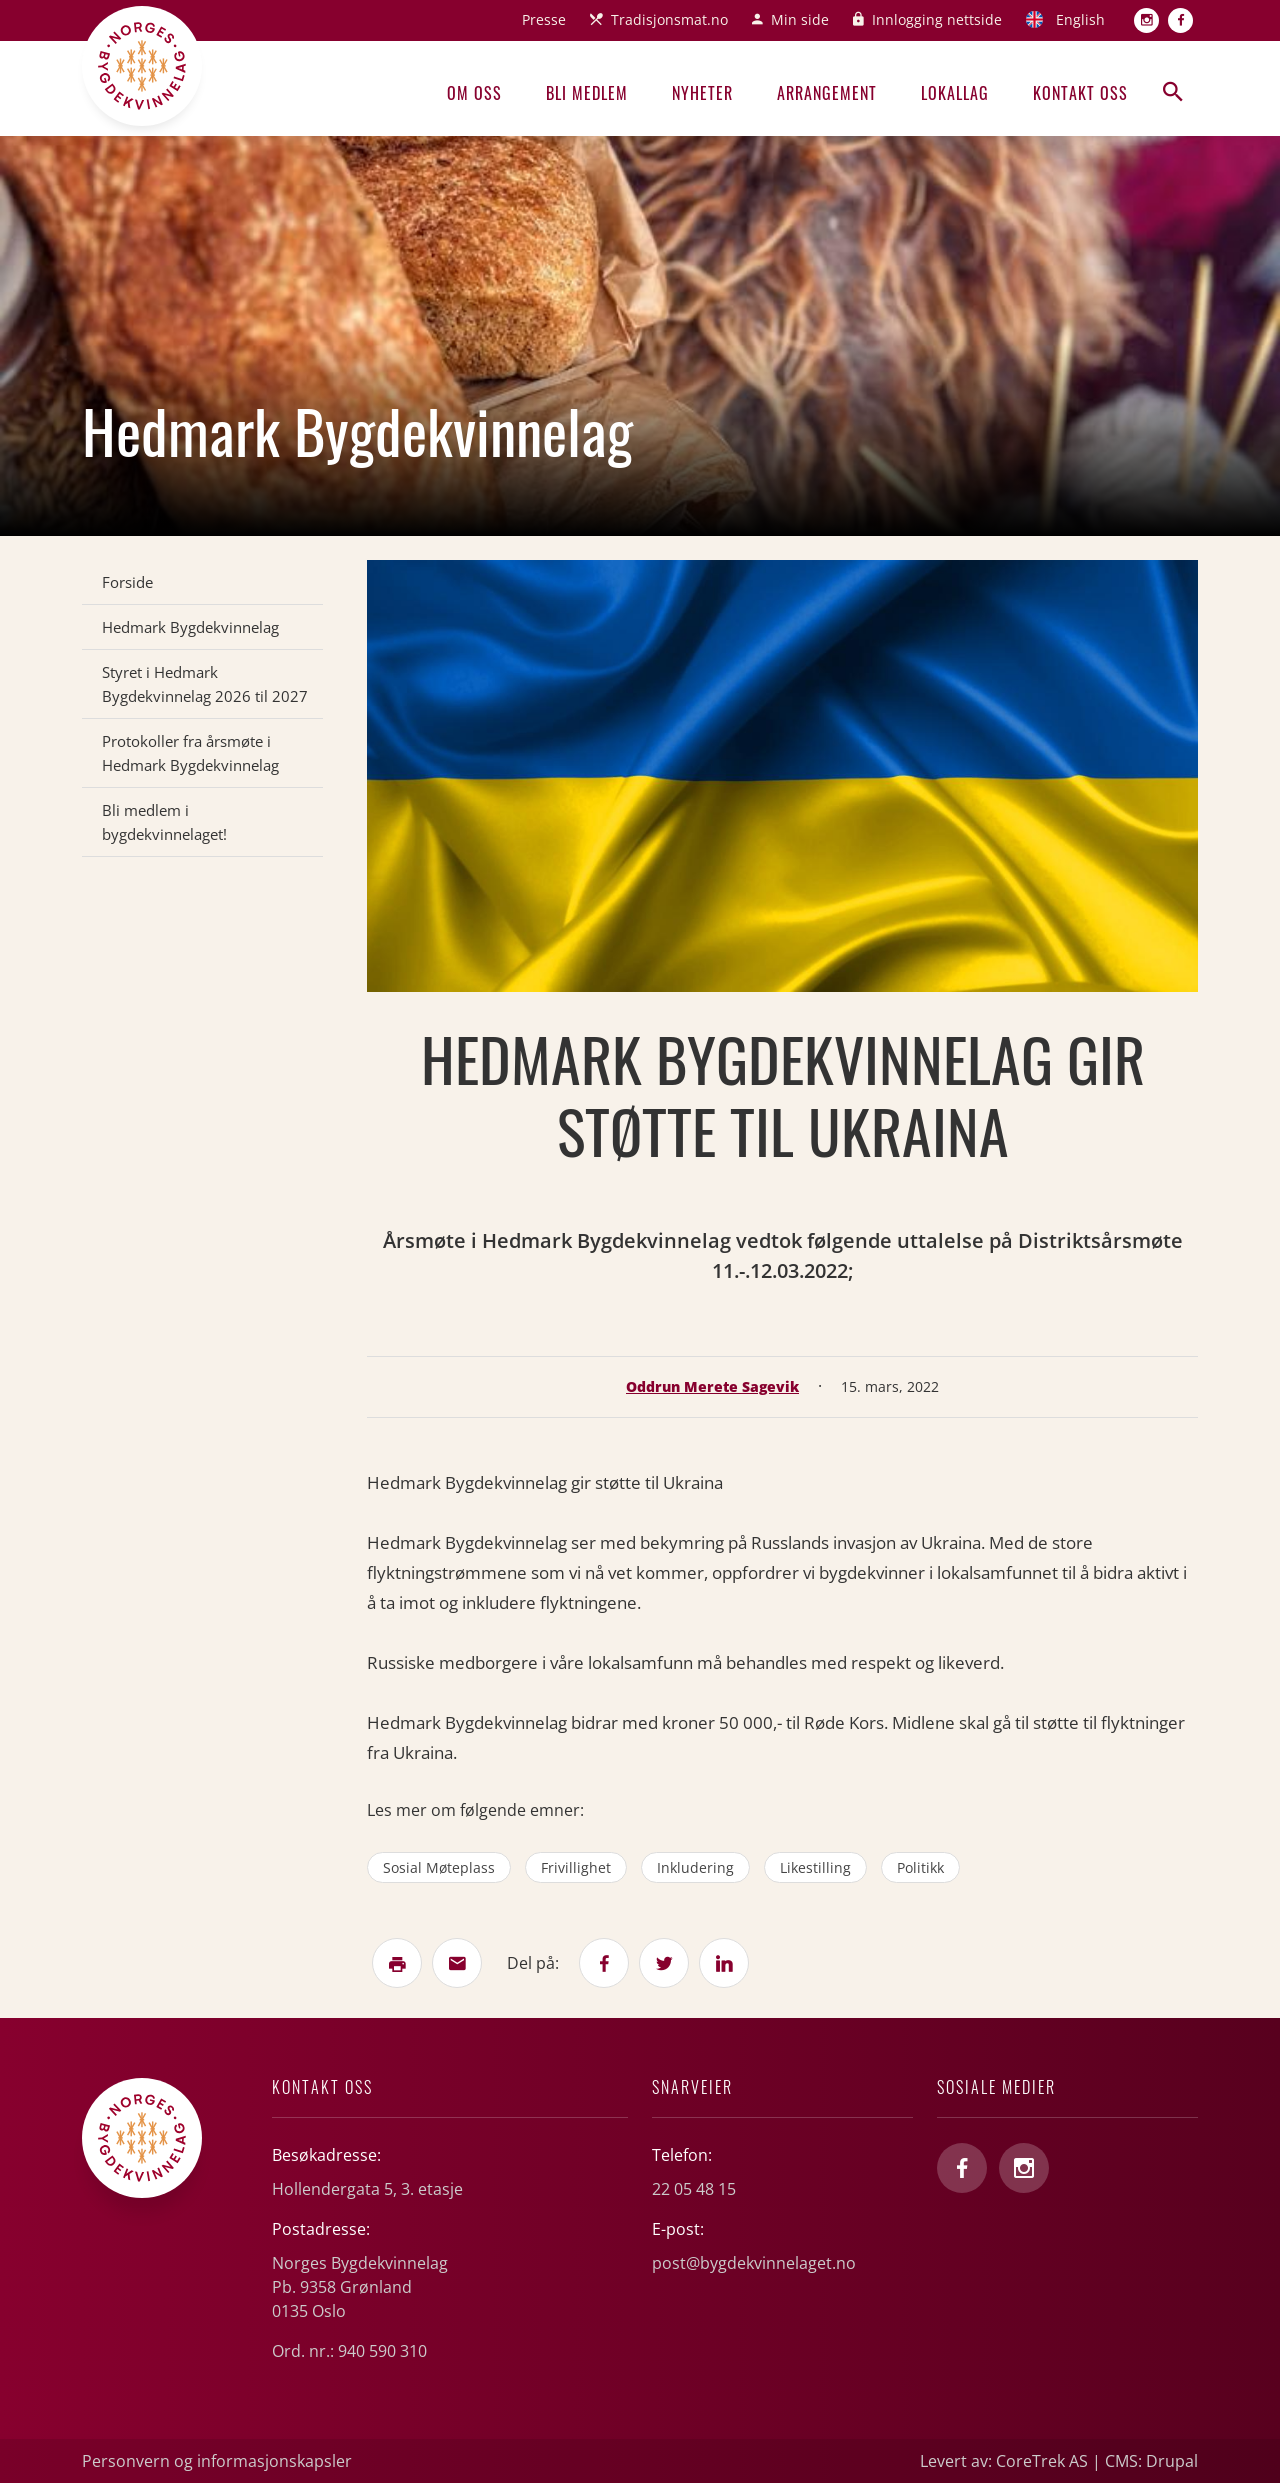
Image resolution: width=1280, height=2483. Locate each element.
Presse (544, 19)
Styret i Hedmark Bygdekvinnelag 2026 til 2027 (205, 684)
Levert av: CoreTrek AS (1004, 2461)
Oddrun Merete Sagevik (712, 1386)
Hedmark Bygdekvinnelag (190, 627)
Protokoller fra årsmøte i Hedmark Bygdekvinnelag (190, 753)
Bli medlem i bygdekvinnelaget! (164, 822)
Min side (800, 19)
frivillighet (576, 1867)
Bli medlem (587, 93)
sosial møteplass (439, 1867)
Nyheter (702, 93)
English (1080, 19)
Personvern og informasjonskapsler (217, 2461)
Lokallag (955, 93)
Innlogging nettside (937, 19)
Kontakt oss (1080, 93)
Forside (127, 582)
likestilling (815, 1867)
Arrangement (827, 93)
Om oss (474, 93)
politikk (920, 1867)
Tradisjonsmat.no (669, 19)
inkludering (695, 1867)
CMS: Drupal (1151, 2461)
